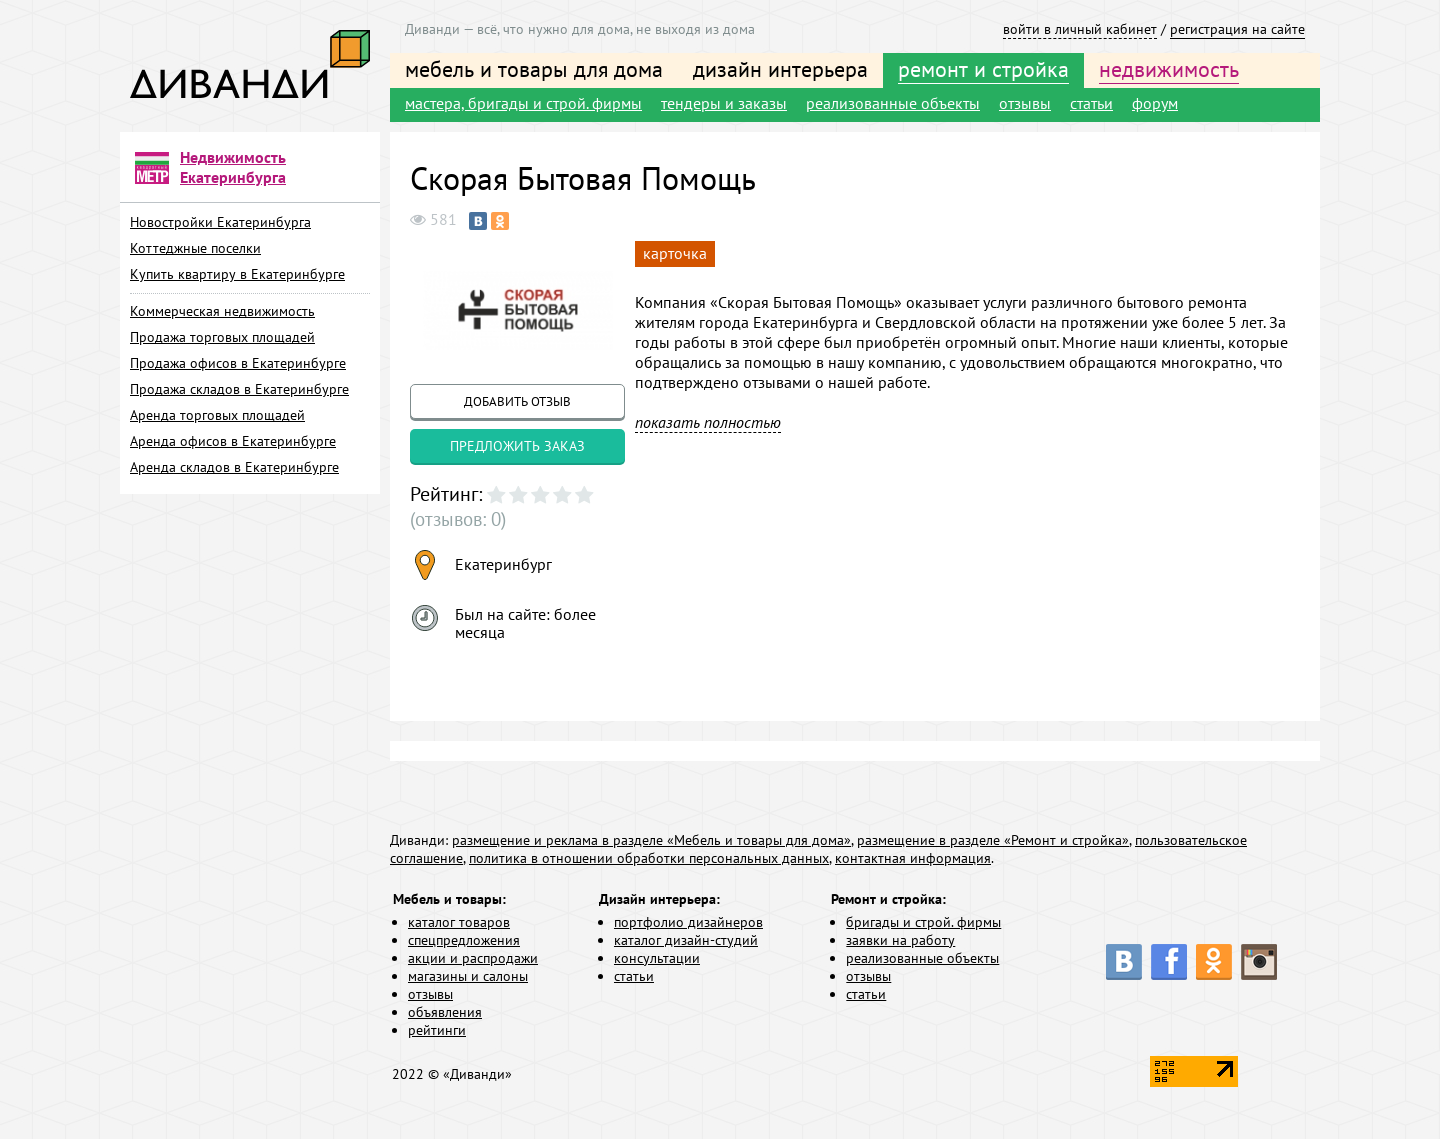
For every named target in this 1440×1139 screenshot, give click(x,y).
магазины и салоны (468, 977)
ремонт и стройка (983, 69)
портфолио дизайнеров (688, 923)
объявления (445, 1013)
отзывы (1025, 103)
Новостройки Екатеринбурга (220, 222)
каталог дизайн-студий (686, 941)
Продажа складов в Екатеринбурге (239, 389)
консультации (657, 959)
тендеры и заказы (724, 103)
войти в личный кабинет (1080, 29)
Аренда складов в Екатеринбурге (234, 467)
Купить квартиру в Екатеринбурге (237, 274)
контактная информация (913, 859)
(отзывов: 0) (451, 520)
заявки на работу (900, 941)
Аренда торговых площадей (217, 415)
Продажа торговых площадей (222, 337)
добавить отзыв (517, 401)
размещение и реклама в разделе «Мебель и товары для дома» (651, 841)
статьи (1091, 103)
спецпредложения (464, 941)
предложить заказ (517, 446)
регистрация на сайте (1237, 29)
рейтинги (437, 1031)
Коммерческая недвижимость (222, 311)
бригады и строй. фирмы (923, 923)
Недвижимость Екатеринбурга (233, 167)
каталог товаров (459, 923)
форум (1155, 103)
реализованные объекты (893, 103)
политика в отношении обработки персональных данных (649, 859)
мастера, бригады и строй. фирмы (523, 103)
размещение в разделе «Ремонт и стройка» (993, 841)
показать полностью (708, 422)
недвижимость (1169, 69)
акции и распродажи (473, 959)
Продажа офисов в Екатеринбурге (238, 363)
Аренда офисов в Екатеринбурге (233, 441)
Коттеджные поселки (195, 248)
